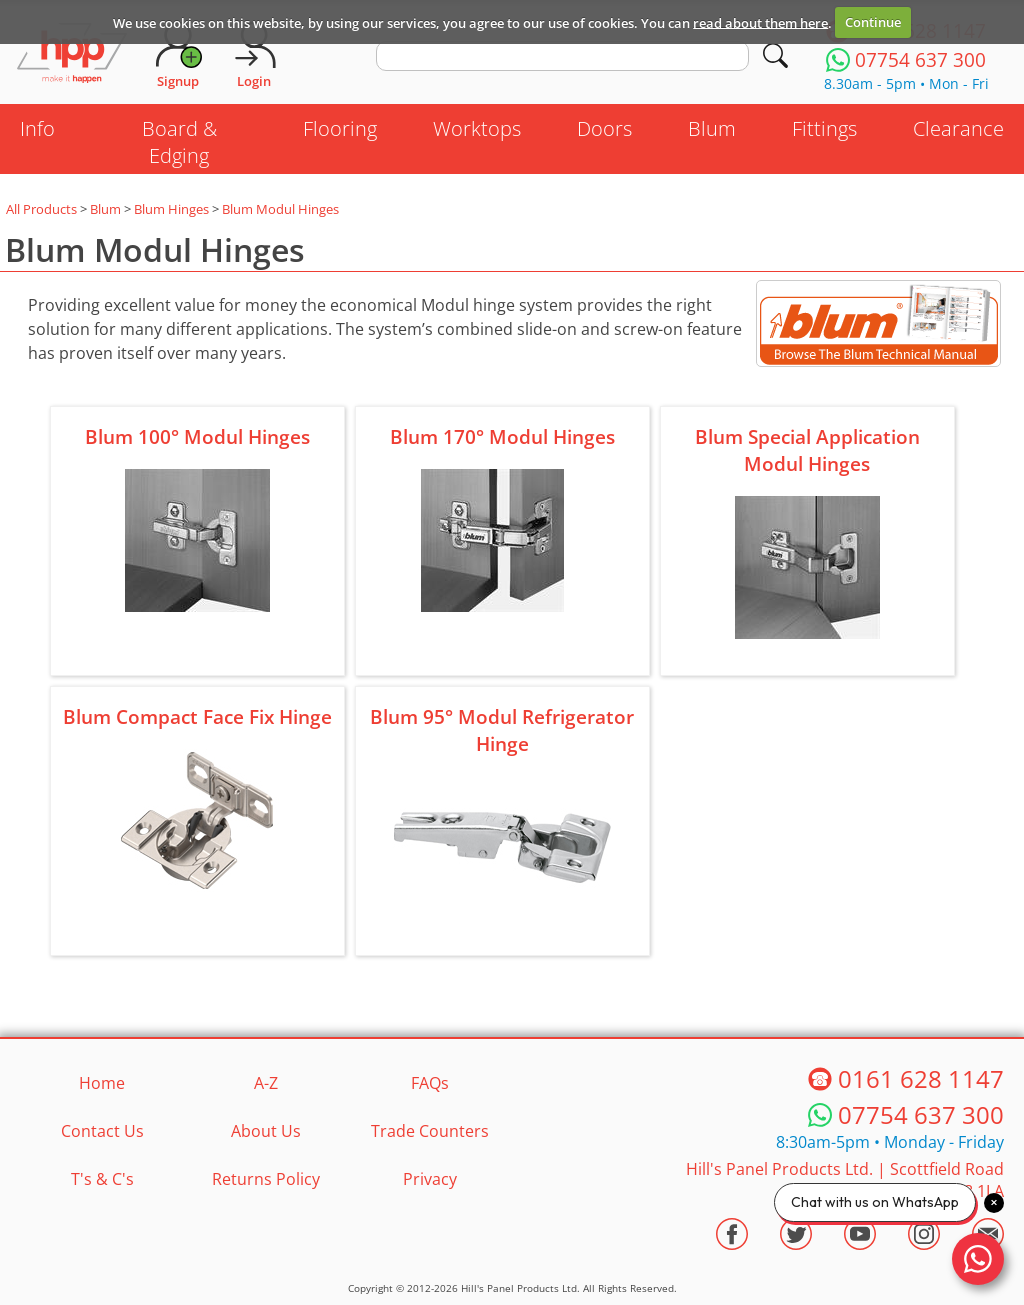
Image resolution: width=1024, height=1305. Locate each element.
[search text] (562, 56)
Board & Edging (179, 142)
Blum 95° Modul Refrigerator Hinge (502, 730)
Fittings (824, 128)
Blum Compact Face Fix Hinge (197, 716)
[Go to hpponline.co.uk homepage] (72, 55)
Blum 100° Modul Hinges (197, 436)
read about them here (760, 22)
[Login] (254, 55)
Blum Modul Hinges (280, 209)
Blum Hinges (171, 209)
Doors (604, 128)
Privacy (430, 1179)
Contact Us (102, 1131)
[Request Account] (178, 55)
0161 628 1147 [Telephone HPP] (921, 1078)
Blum (712, 128)
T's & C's (102, 1179)
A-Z (266, 1083)
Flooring (340, 128)
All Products (41, 209)
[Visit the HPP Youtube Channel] (860, 1234)
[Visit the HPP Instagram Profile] (924, 1234)
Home (102, 1083)
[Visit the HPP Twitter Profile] (796, 1234)
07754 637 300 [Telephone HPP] (921, 1114)
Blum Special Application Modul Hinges (807, 450)
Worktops (477, 128)
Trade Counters (430, 1131)
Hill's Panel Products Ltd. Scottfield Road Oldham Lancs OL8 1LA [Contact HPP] (845, 1180)
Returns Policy (266, 1179)
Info (37, 128)
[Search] (775, 55)
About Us (266, 1131)
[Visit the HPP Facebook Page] (732, 1234)
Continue (873, 22)
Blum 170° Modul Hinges (502, 436)
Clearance (958, 128)
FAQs (430, 1083)
